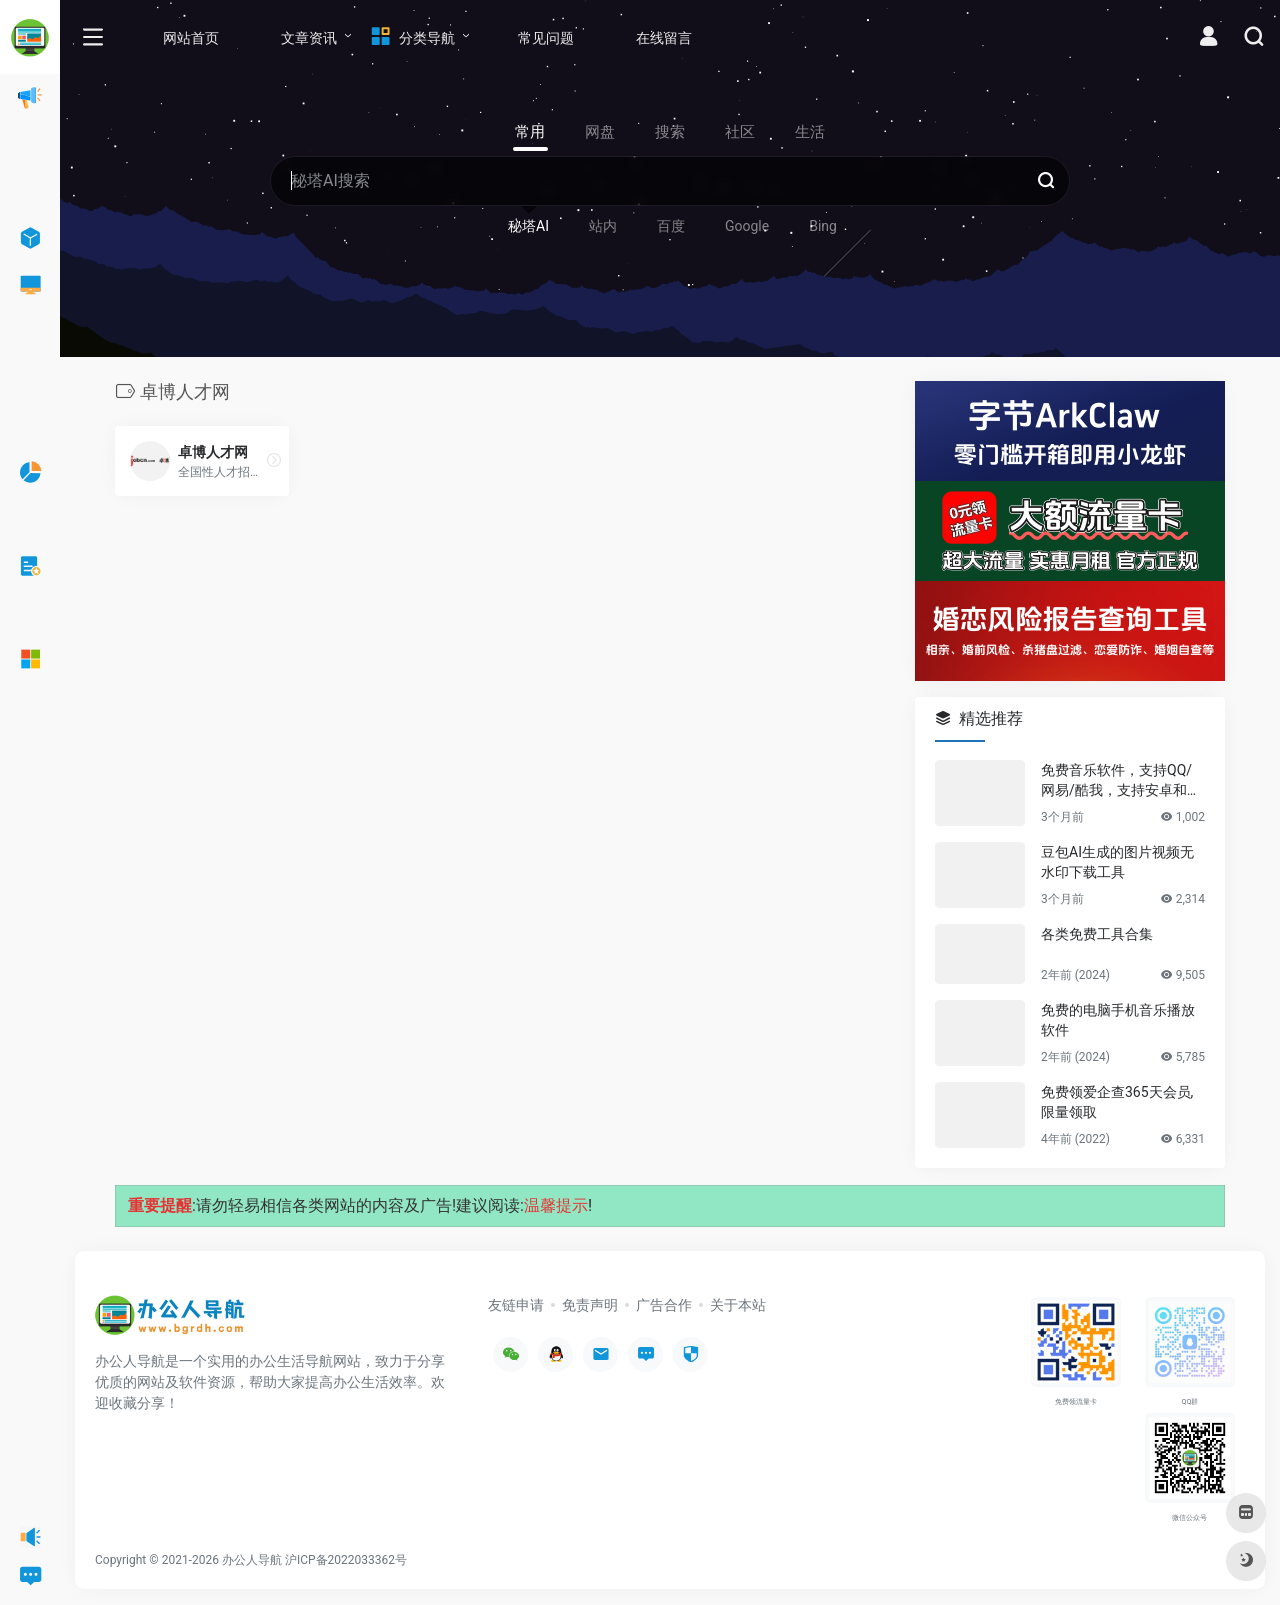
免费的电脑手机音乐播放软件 (1118, 1020)
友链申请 (516, 1305)
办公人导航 (252, 1560)
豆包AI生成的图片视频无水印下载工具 (1117, 862)
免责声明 (590, 1305)
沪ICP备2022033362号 (346, 1560)
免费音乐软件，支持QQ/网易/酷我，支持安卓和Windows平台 (1122, 781)
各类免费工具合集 (1097, 934)
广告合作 (664, 1305)
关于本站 (738, 1305)
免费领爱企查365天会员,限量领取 (1117, 1102)
